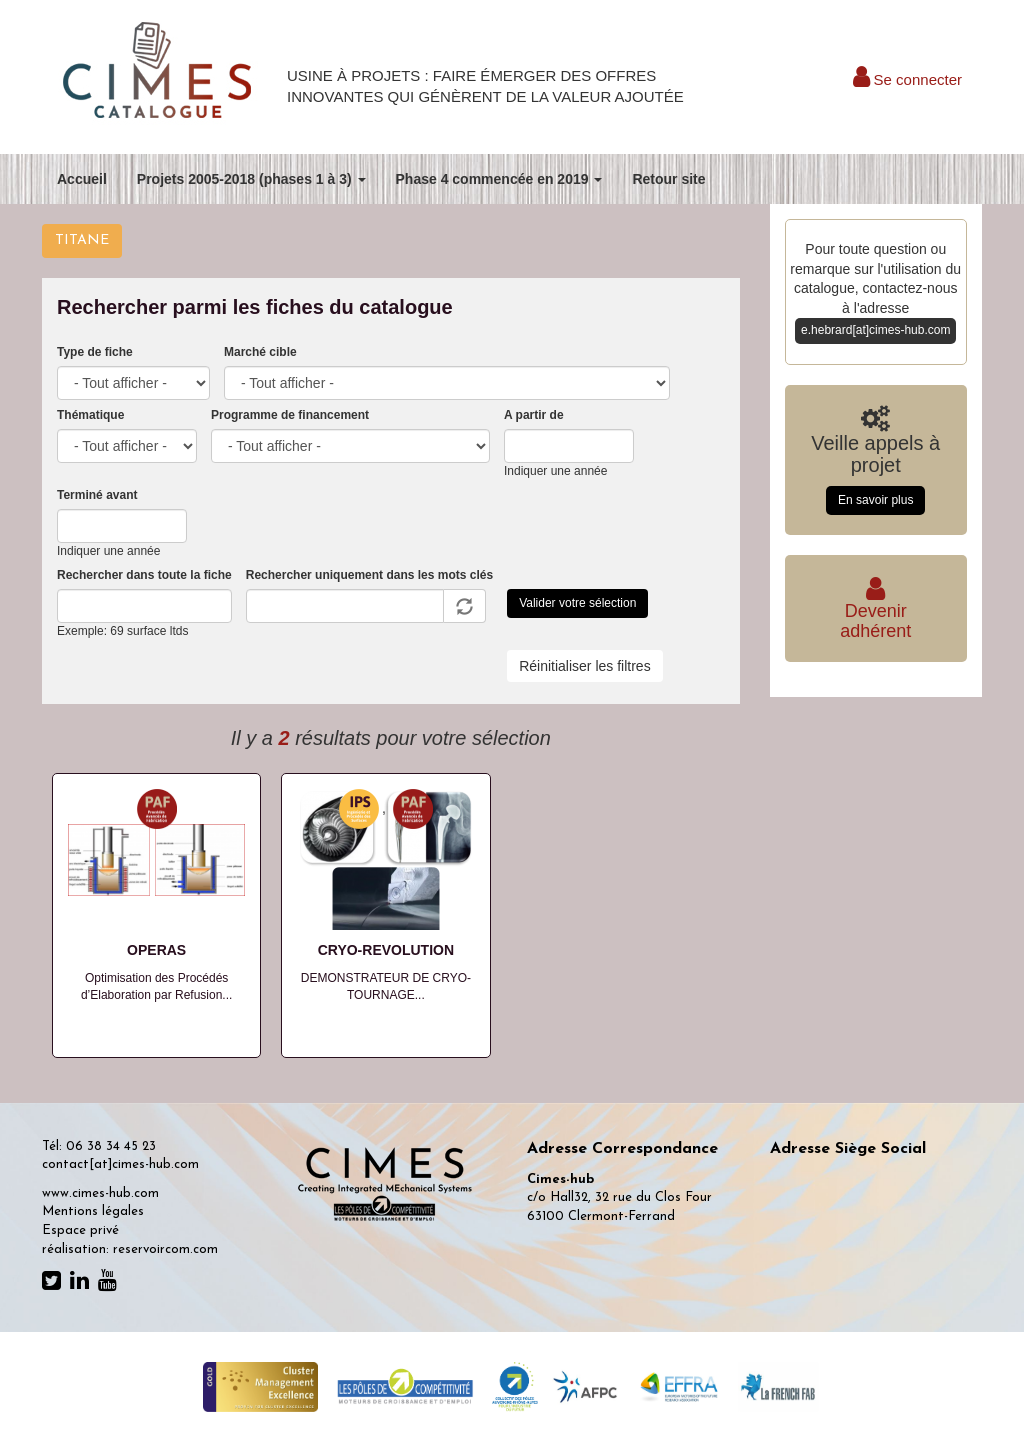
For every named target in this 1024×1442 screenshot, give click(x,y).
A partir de (534, 415)
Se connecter (907, 79)
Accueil (82, 179)
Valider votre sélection (577, 603)
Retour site (668, 179)
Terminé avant (97, 495)
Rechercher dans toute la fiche (144, 575)
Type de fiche (95, 352)
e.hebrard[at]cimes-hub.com (875, 330)
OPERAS (156, 950)
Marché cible (260, 352)
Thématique (90, 415)
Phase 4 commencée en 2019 (499, 179)
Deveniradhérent (875, 611)
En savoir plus (875, 500)
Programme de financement (290, 415)
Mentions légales (93, 1211)
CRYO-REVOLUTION (386, 950)
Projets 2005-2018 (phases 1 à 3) (251, 179)
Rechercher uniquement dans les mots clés (369, 575)
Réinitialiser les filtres (584, 666)
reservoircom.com (165, 1249)
